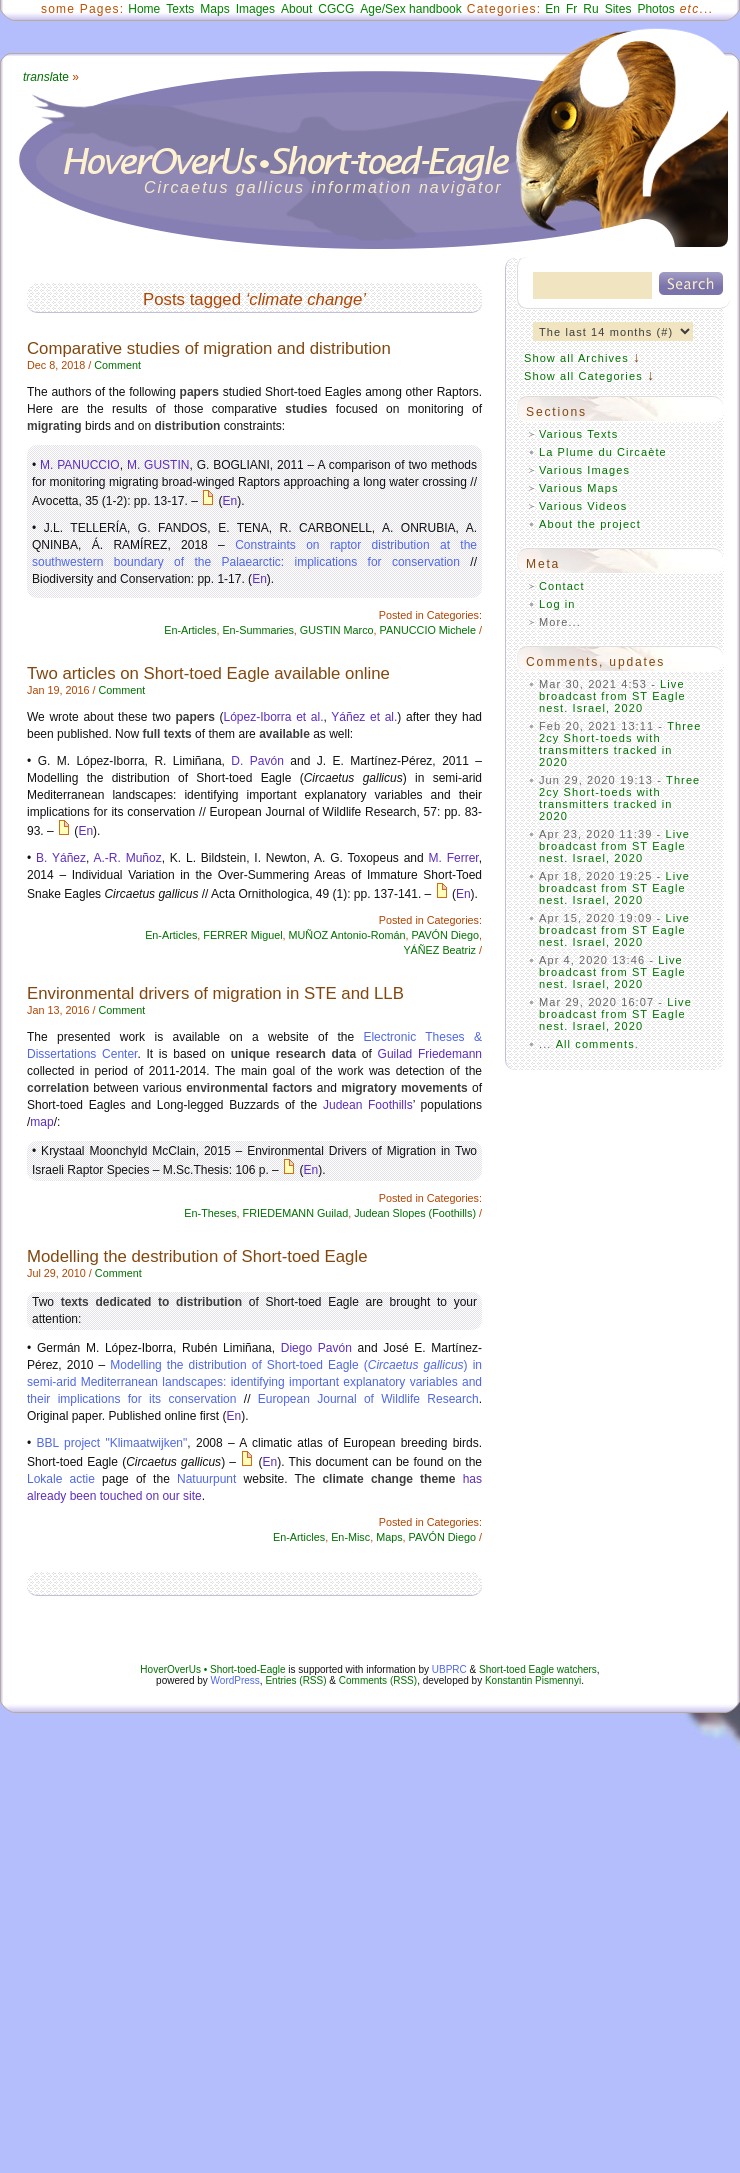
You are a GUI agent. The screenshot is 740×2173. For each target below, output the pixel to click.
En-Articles (190, 630)
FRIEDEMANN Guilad (296, 1213)
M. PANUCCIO (80, 465)
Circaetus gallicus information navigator (323, 187)
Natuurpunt (206, 1479)
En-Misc (350, 1537)
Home (144, 9)
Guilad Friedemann (430, 1054)
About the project (590, 524)
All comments (595, 1044)
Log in (557, 604)
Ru (590, 9)
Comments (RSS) (378, 1680)
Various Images (584, 470)
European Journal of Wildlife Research (368, 1399)
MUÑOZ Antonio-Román (347, 935)
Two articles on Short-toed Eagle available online (208, 673)
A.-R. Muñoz (128, 858)
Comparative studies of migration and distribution (209, 348)
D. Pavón (257, 761)
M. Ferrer (454, 858)
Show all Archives (576, 358)
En (552, 9)
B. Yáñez (61, 858)
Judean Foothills (368, 1105)
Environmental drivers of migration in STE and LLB (215, 993)
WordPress (235, 1680)
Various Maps (579, 488)
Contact (562, 586)
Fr (571, 9)
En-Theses (210, 1213)
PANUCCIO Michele (428, 630)
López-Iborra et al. (273, 717)
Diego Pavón (316, 1348)
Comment (117, 365)
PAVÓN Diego (445, 935)
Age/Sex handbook (410, 9)
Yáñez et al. (364, 717)
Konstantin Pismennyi (533, 1680)
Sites (618, 9)
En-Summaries (257, 630)
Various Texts (578, 434)
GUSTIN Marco (337, 630)
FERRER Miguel (242, 935)
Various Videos (583, 506)
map (41, 1122)
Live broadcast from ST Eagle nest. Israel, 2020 (612, 696)
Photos (655, 9)
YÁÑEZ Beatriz (439, 950)
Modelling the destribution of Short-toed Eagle (197, 1256)
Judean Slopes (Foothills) (415, 1213)
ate (46, 77)
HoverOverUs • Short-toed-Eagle (212, 1669)
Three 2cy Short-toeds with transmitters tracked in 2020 (620, 744)
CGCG (336, 9)
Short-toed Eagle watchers (538, 1669)
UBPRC (449, 1669)
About (296, 9)
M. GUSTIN (158, 465)
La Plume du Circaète (603, 452)
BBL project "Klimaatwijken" (112, 1443)
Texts (180, 9)
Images (255, 9)
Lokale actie (61, 1479)
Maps (214, 9)
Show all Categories (583, 376)
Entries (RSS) (295, 1680)
